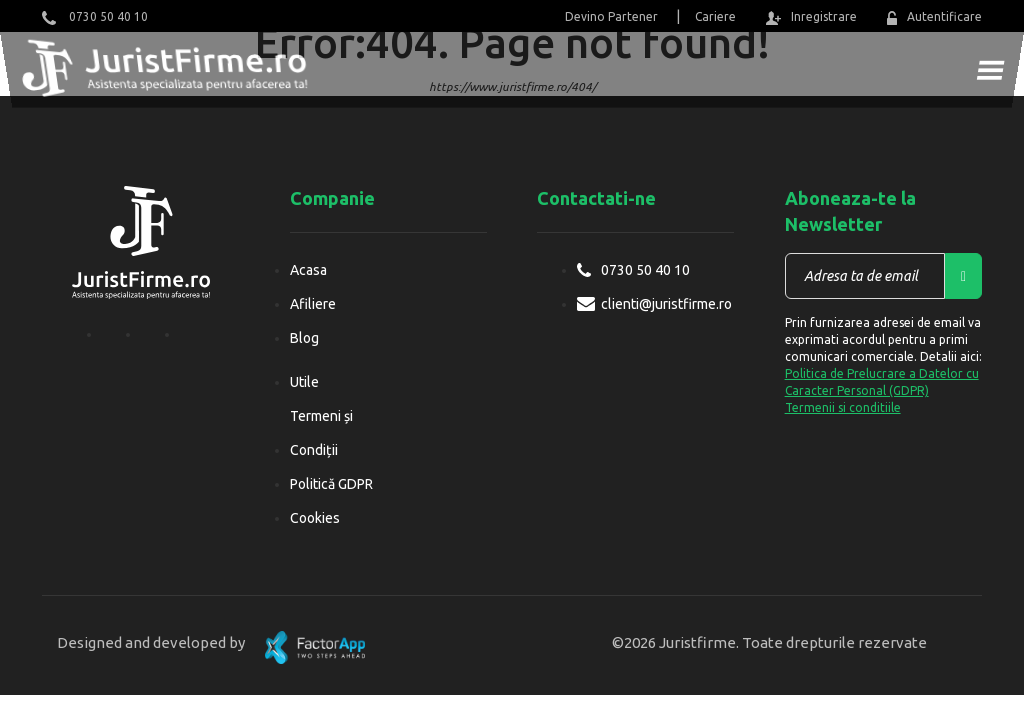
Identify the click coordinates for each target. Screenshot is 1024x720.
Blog (304, 338)
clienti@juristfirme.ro (666, 304)
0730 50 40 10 (95, 17)
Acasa (308, 270)
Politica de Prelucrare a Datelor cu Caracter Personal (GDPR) (882, 382)
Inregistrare (811, 17)
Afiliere (313, 304)
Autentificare (934, 17)
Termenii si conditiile (843, 407)
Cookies (315, 518)
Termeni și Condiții (321, 433)
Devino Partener (611, 16)
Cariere (715, 16)
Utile (304, 382)
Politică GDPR (331, 484)
